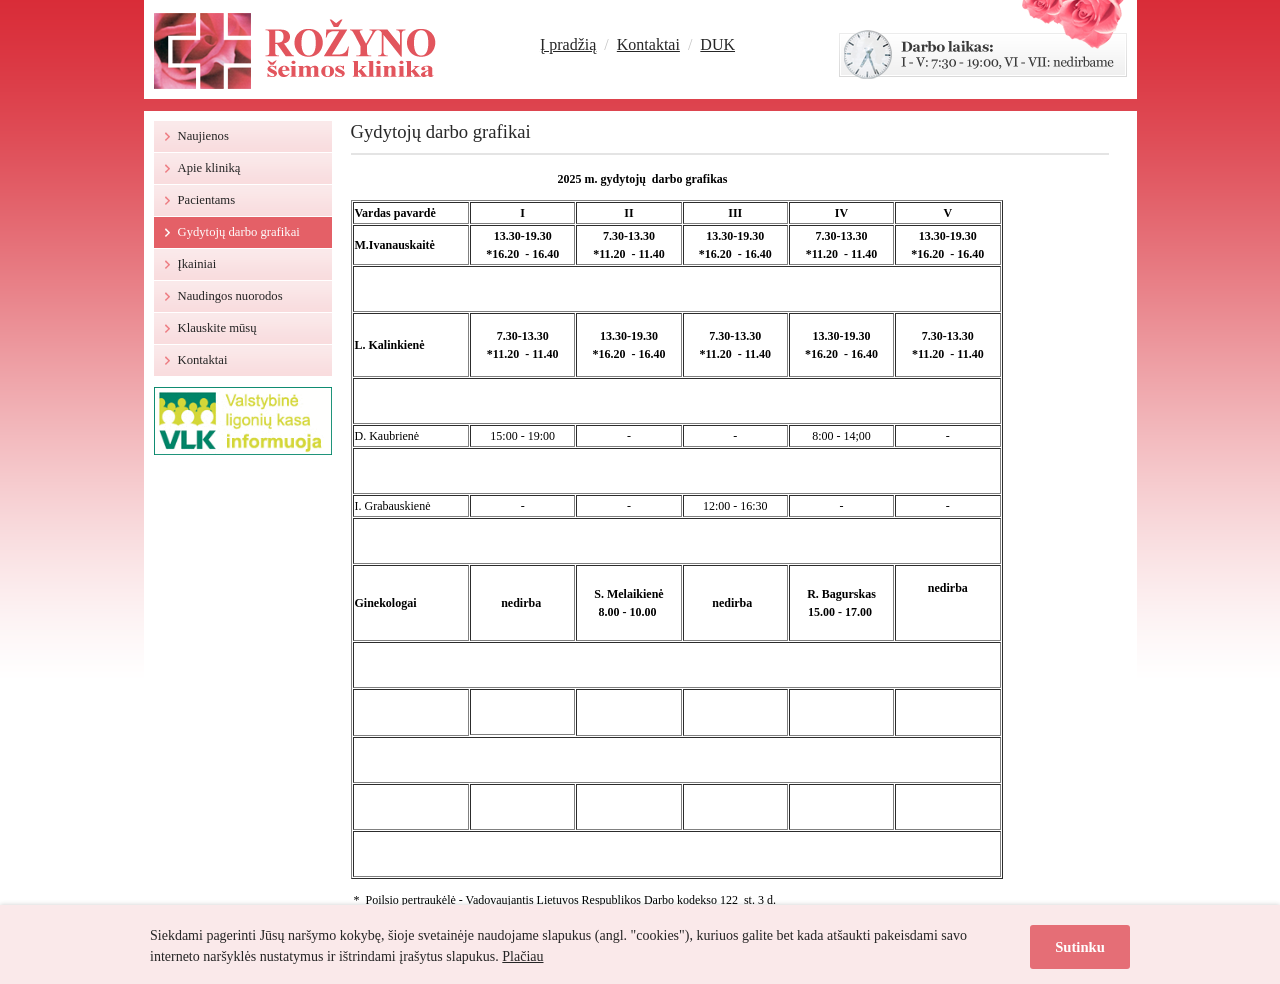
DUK (717, 44)
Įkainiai (197, 264)
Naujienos (203, 136)
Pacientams (207, 200)
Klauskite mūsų (217, 328)
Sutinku (1080, 947)
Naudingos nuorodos (230, 296)
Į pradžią (568, 44)
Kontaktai (648, 44)
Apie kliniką (209, 168)
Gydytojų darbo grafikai (239, 232)
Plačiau (522, 956)
